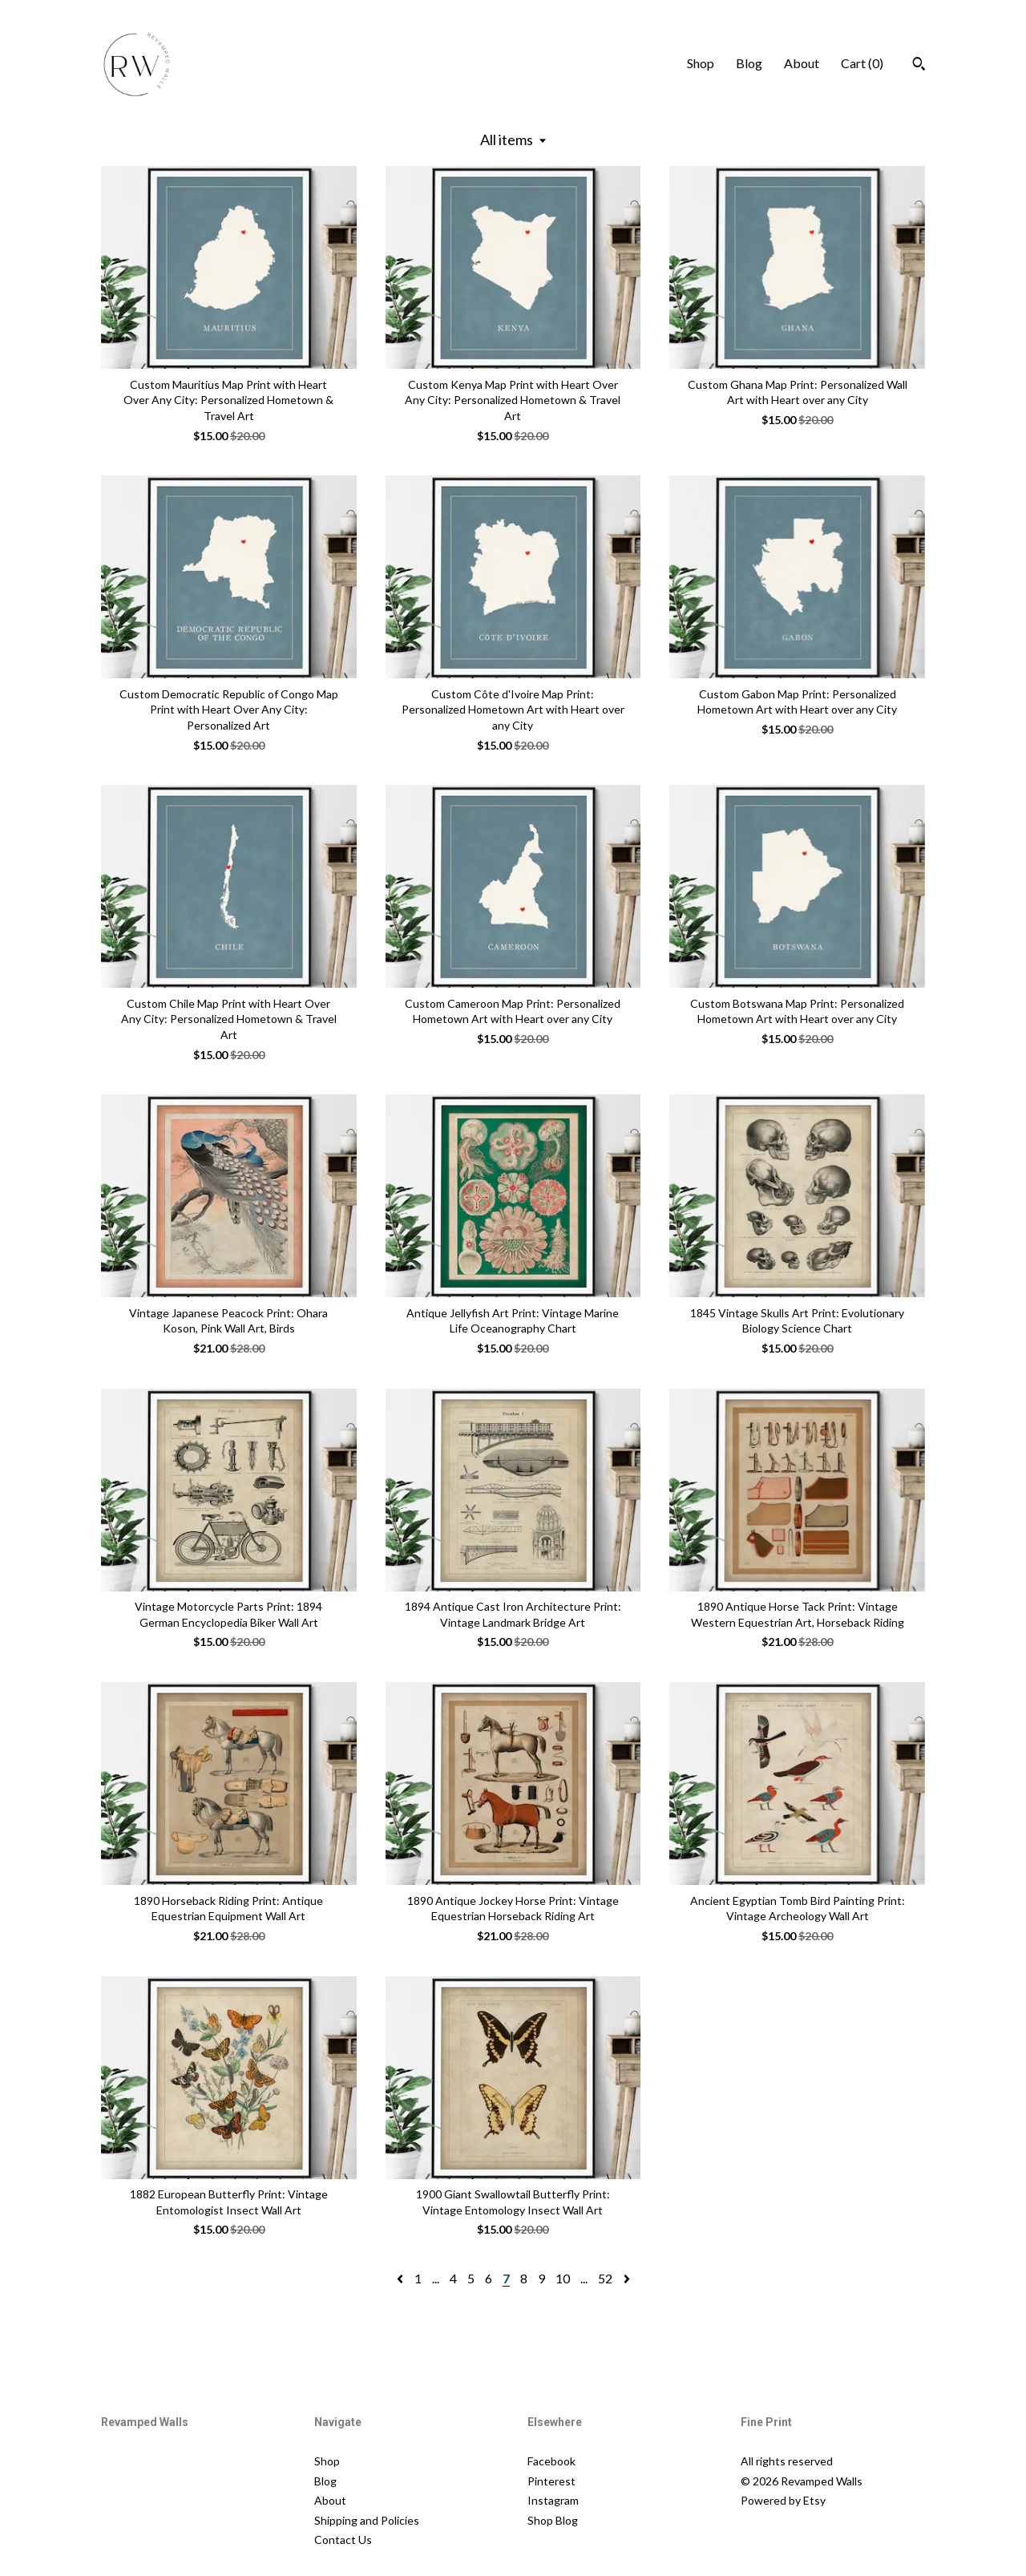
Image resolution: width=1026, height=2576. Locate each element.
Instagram (553, 2500)
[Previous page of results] (401, 2278)
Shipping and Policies (366, 2520)
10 (562, 2278)
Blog (749, 63)
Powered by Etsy (783, 2500)
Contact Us (343, 2539)
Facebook (551, 2461)
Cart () (862, 63)
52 (605, 2278)
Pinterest (551, 2481)
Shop (700, 63)
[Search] (919, 66)
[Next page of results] (627, 2278)
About (801, 63)
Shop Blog (552, 2520)
